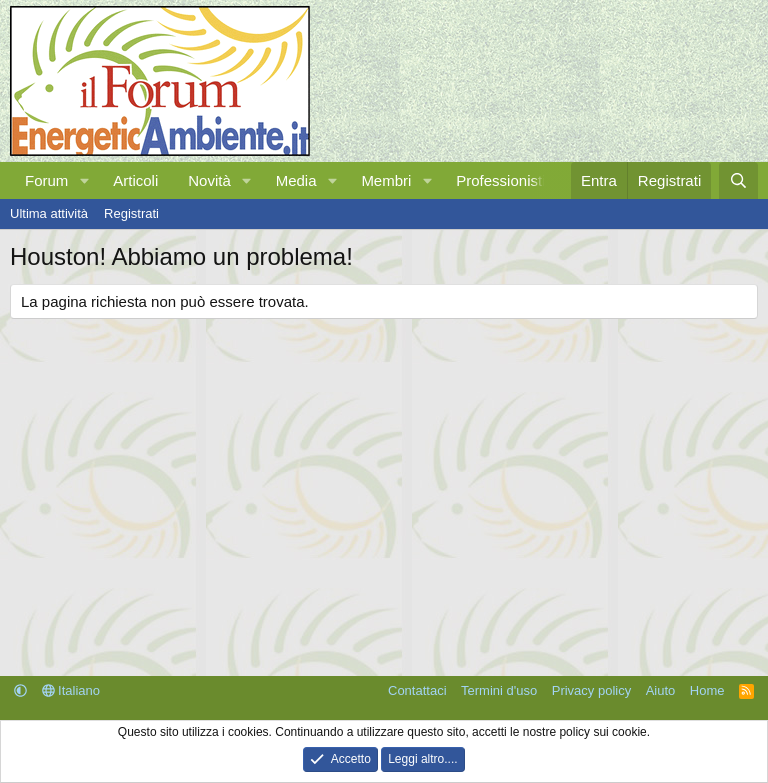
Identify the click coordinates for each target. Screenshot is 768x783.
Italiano (71, 690)
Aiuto (661, 690)
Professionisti (500, 180)
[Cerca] (738, 180)
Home (707, 690)
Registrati (131, 213)
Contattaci (417, 690)
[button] (84, 180)
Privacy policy (591, 690)
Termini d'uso (499, 690)
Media (296, 180)
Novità (209, 180)
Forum (46, 180)
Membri (386, 180)
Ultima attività (49, 213)
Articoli (135, 180)
